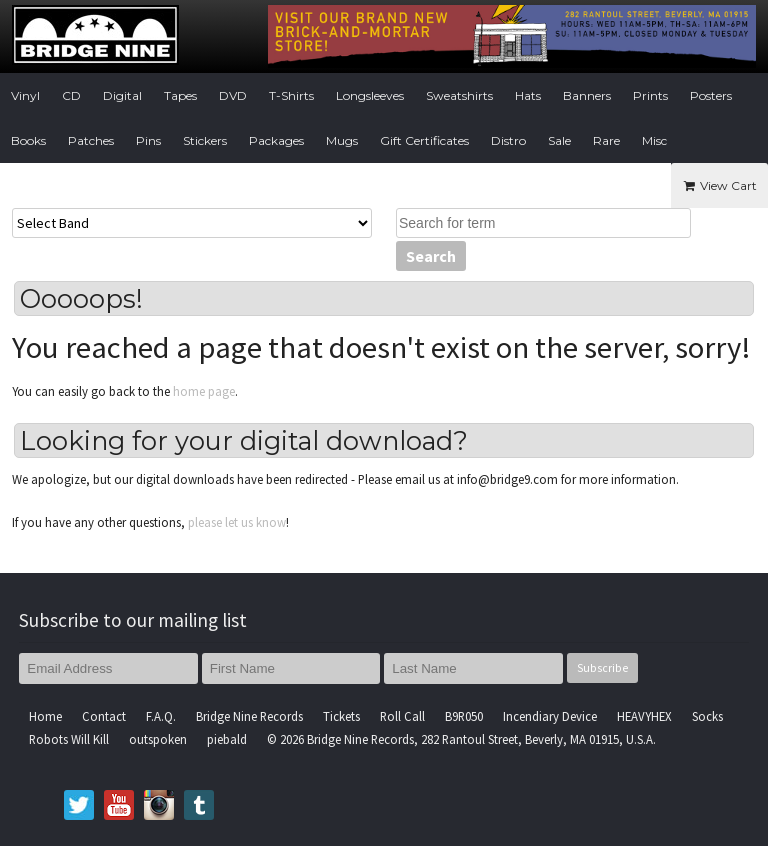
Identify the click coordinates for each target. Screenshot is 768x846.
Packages (276, 140)
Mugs (342, 140)
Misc (654, 140)
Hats (528, 95)
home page (204, 391)
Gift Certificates (424, 140)
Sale (559, 140)
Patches (91, 140)
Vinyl (25, 95)
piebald (227, 739)
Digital (122, 95)
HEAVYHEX (644, 716)
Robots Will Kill (69, 739)
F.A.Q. (161, 716)
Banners (587, 95)
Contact (104, 716)
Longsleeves (370, 95)
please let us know (237, 522)
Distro (508, 140)
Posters (711, 95)
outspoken (158, 739)
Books (28, 140)
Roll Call (402, 716)
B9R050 (464, 716)
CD (71, 95)
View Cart (719, 185)
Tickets (341, 716)
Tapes (180, 95)
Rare (606, 140)
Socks (707, 716)
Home (45, 716)
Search (431, 256)
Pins (148, 140)
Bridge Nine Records (249, 716)
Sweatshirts (459, 95)
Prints (650, 95)
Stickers (205, 140)
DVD (233, 95)
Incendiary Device (550, 716)
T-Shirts (291, 95)
